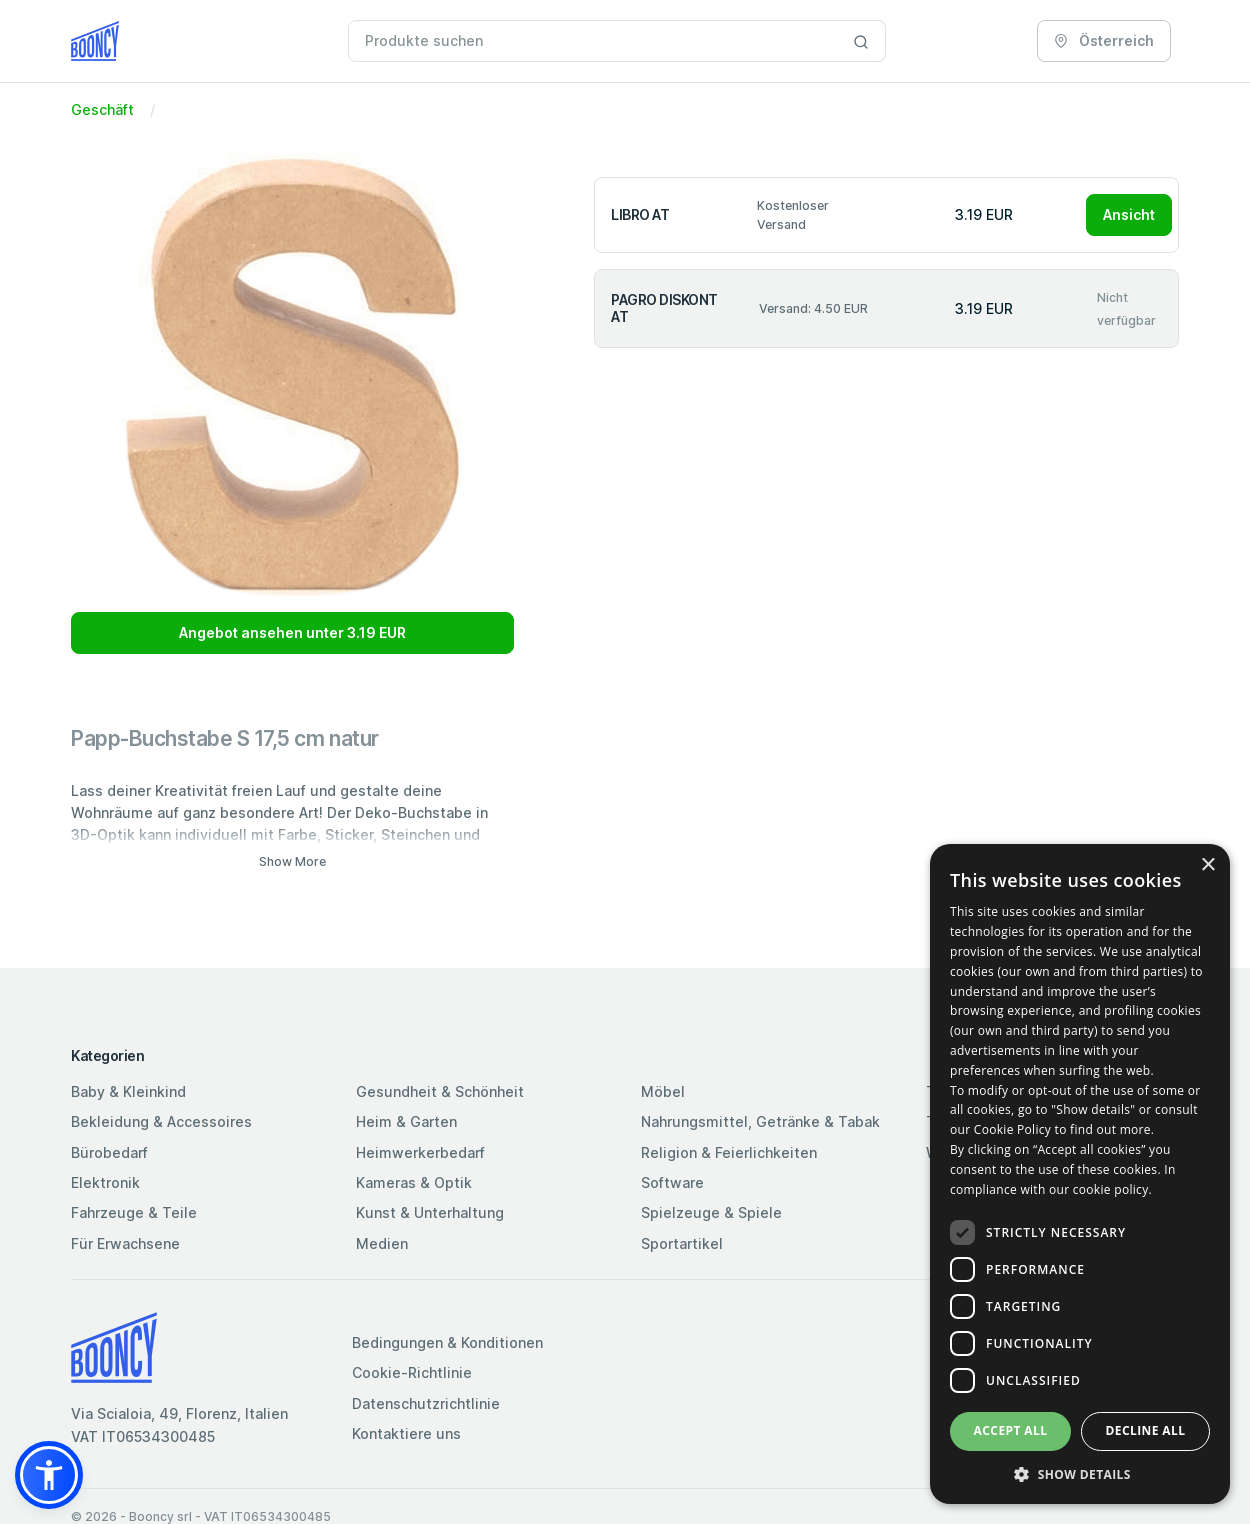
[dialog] (1080, 1174)
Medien (382, 1243)
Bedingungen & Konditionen (447, 1342)
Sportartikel (682, 1243)
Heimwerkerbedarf (420, 1152)
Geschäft (102, 109)
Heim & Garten (406, 1121)
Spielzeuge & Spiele (711, 1212)
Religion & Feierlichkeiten (729, 1152)
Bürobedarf (109, 1152)
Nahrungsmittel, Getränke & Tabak (760, 1121)
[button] (49, 1475)
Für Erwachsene (125, 1243)
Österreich (1104, 40)
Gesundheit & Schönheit (440, 1091)
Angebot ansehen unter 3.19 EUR (292, 632)
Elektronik (105, 1182)
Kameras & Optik (414, 1182)
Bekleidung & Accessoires (161, 1121)
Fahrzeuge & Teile (134, 1212)
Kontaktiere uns (406, 1433)
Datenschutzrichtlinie (426, 1403)
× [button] (1207, 865)
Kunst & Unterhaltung (430, 1212)
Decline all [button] (1146, 1430)
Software (672, 1182)
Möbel (663, 1091)
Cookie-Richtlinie (412, 1372)
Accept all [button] (1011, 1430)
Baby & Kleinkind (128, 1091)
